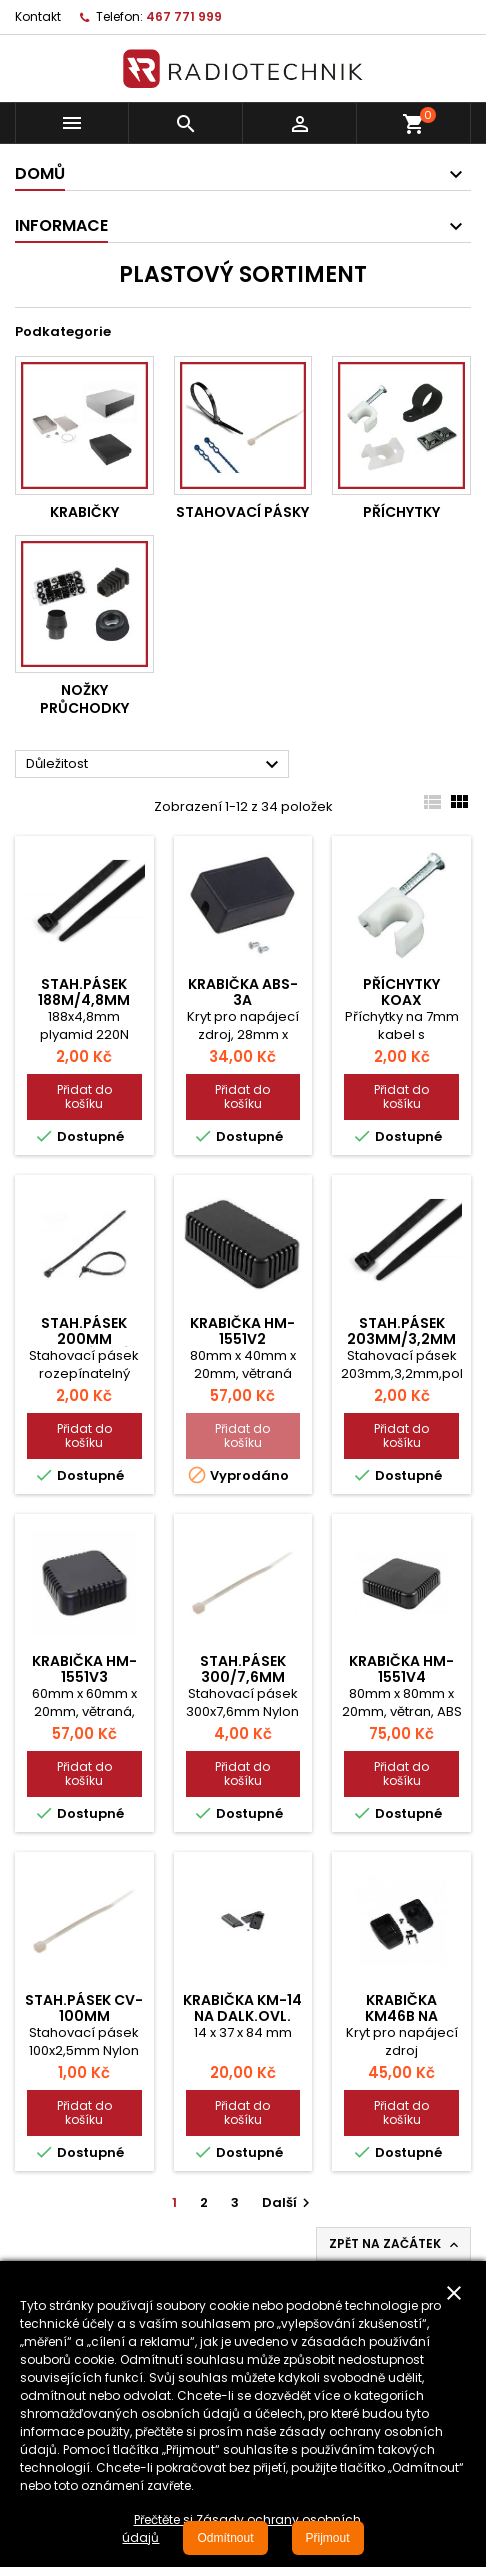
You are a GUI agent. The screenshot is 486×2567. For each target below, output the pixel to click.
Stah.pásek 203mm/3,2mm (401, 1331)
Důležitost (155, 765)
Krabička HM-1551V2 (242, 1331)
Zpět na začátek (395, 2244)
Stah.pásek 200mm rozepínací (84, 1339)
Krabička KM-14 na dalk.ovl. (242, 2008)
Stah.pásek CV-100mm (84, 2008)
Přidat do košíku (84, 1096)
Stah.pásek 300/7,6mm (243, 1669)
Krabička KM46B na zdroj (401, 2016)
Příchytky (401, 512)
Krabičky (84, 512)
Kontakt (38, 16)
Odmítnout (225, 2538)
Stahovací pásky (242, 512)
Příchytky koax (401, 992)
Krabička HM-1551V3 (84, 1669)
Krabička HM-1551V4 (401, 1669)
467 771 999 (184, 16)
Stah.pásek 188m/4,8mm (84, 992)
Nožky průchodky (84, 699)
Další (288, 2202)
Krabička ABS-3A (243, 992)
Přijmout (328, 2538)
